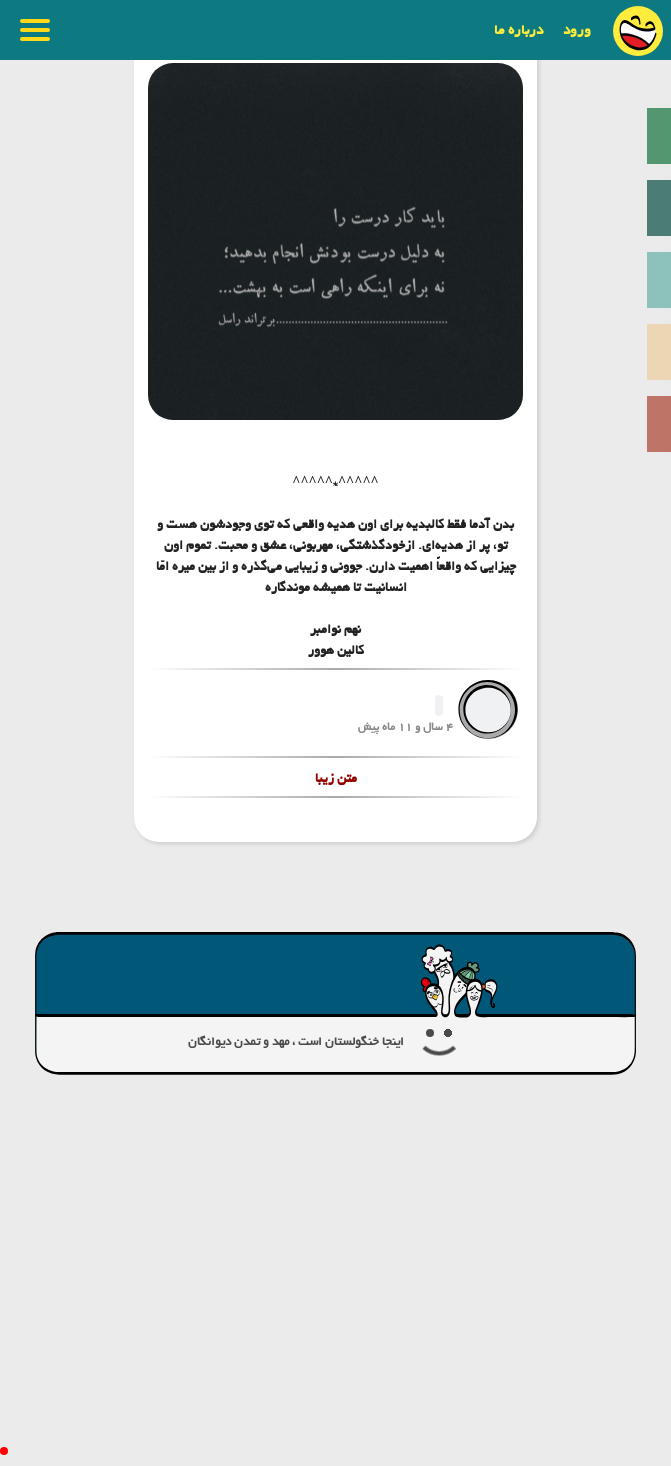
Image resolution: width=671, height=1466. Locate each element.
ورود (577, 30)
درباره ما (518, 30)
